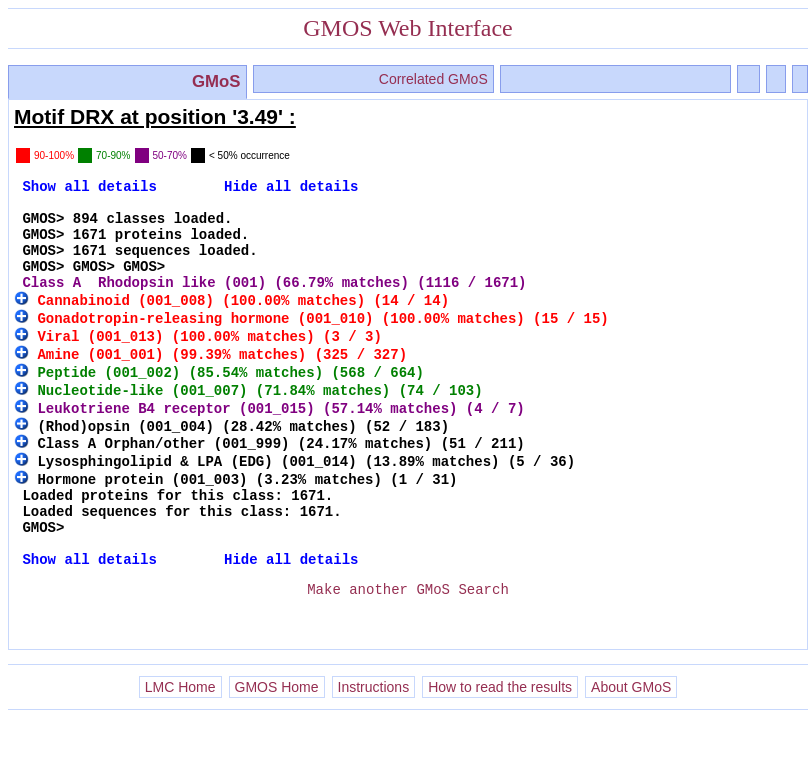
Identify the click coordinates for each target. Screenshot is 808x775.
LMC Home (180, 744)
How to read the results (500, 744)
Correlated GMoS (433, 79)
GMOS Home (277, 744)
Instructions (374, 744)
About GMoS (631, 744)
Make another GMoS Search (408, 639)
